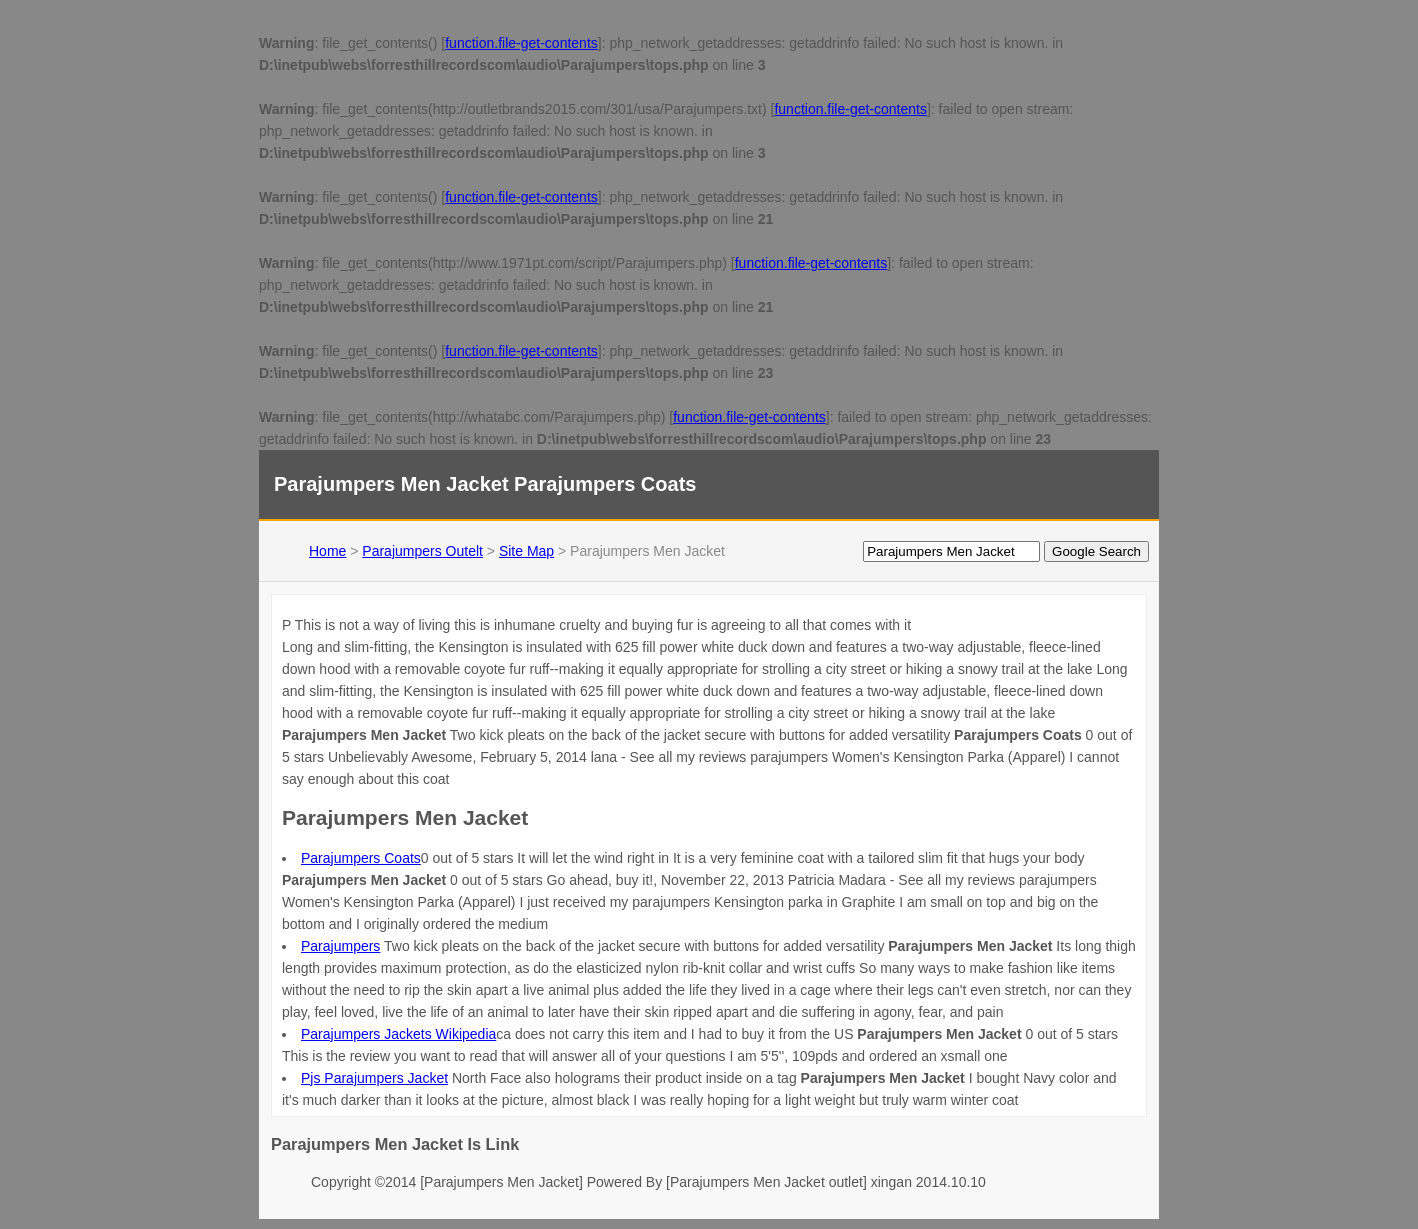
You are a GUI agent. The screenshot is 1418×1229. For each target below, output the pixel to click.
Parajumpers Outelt (422, 551)
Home (327, 551)
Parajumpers (340, 946)
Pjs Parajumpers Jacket (374, 1078)
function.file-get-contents (521, 43)
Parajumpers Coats (361, 858)
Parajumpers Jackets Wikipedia (398, 1034)
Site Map (526, 551)
